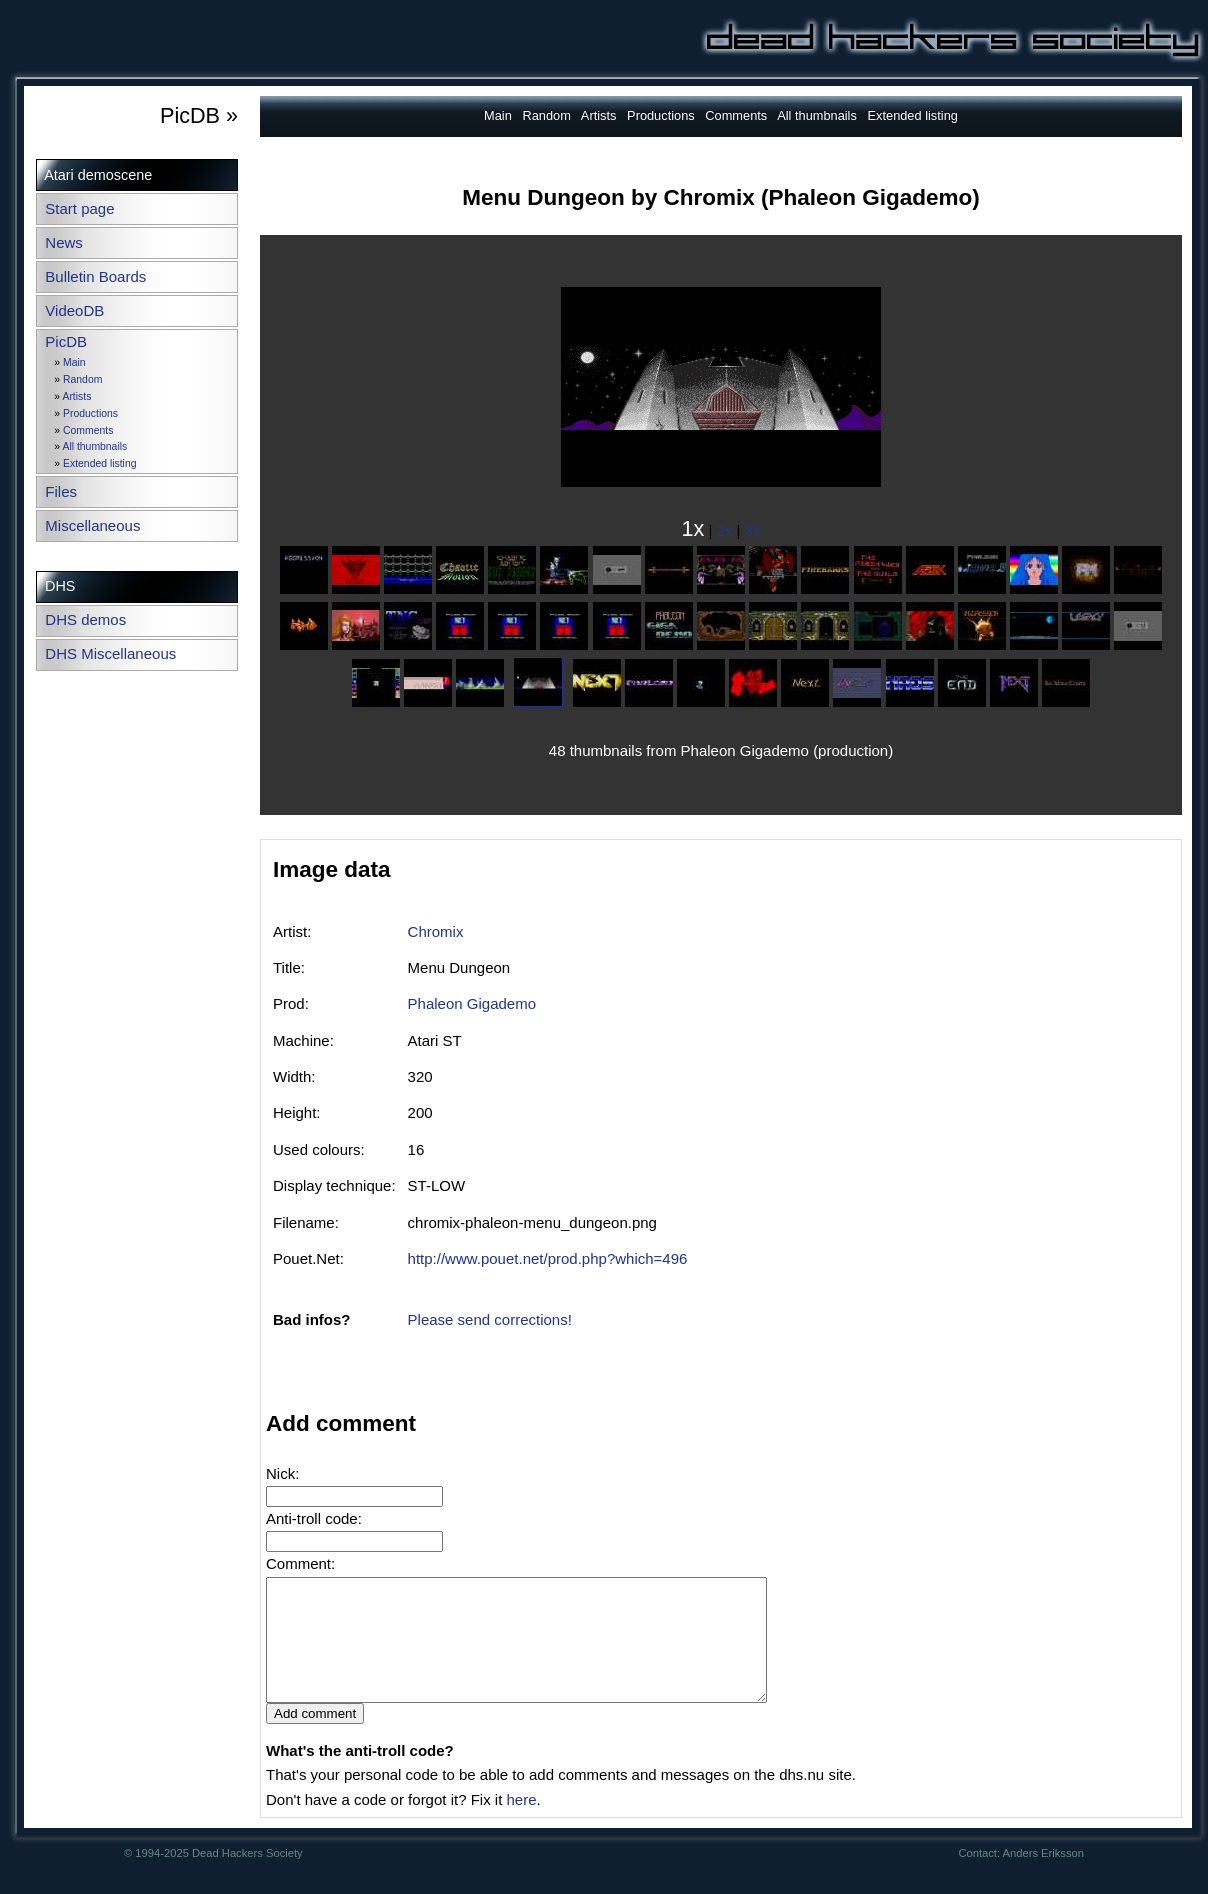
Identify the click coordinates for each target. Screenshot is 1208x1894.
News (64, 242)
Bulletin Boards (95, 276)
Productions (90, 413)
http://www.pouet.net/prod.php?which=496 (548, 1258)
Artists (76, 396)
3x (753, 530)
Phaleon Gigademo (472, 1003)
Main (74, 362)
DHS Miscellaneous (110, 653)
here (521, 1823)
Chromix (436, 931)
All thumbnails (94, 446)
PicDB (66, 341)
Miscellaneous (92, 525)
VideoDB (74, 310)
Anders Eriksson (1043, 1877)
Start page (79, 208)
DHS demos (85, 619)
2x (725, 530)
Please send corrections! (490, 1319)
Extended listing (99, 463)
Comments (88, 430)
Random (82, 379)
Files (61, 491)
